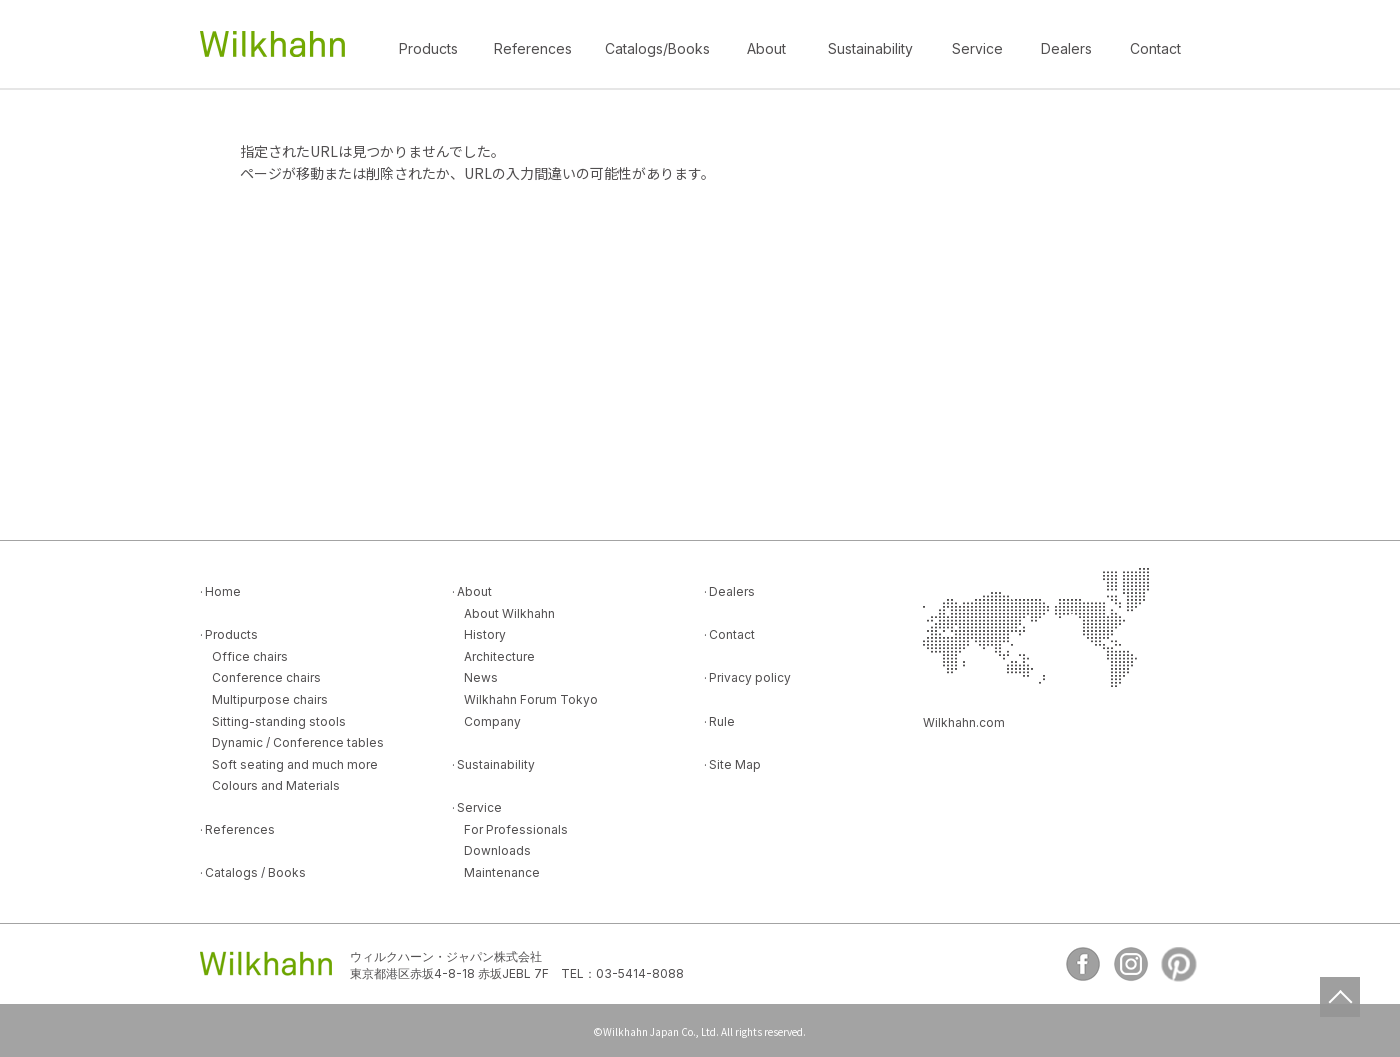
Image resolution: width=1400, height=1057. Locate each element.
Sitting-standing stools (279, 721)
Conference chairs (266, 677)
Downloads (497, 850)
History (485, 634)
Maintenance (502, 872)
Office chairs (250, 656)
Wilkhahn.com (964, 723)
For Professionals (516, 829)
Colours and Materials (276, 785)
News (481, 677)
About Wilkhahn (509, 613)
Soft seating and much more (295, 764)
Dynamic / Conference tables (298, 742)
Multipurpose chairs (270, 699)
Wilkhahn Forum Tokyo (531, 699)
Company (492, 721)
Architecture (499, 656)
